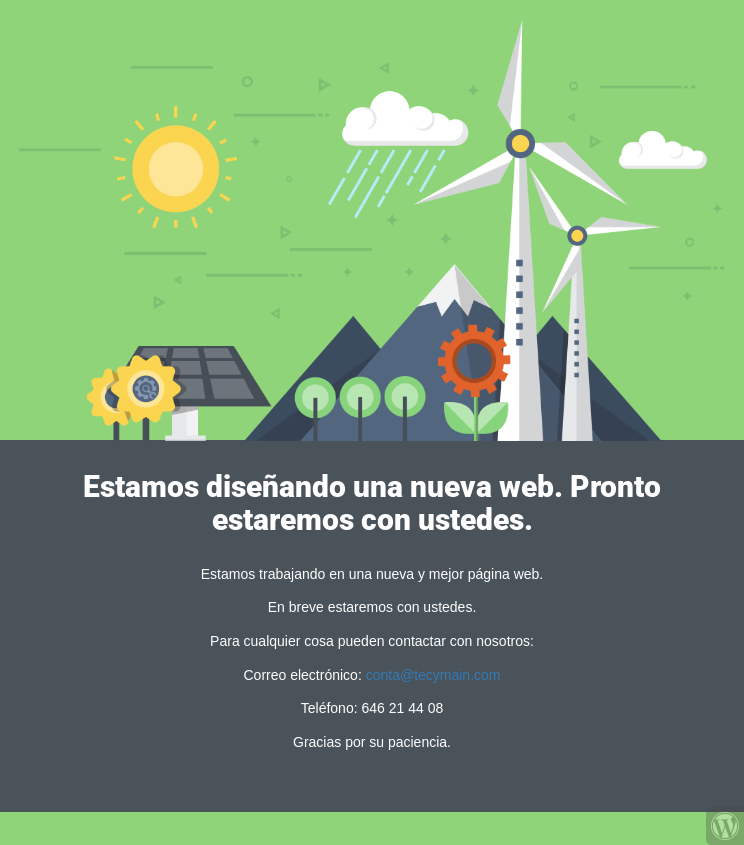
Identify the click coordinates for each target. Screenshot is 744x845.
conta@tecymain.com (433, 675)
